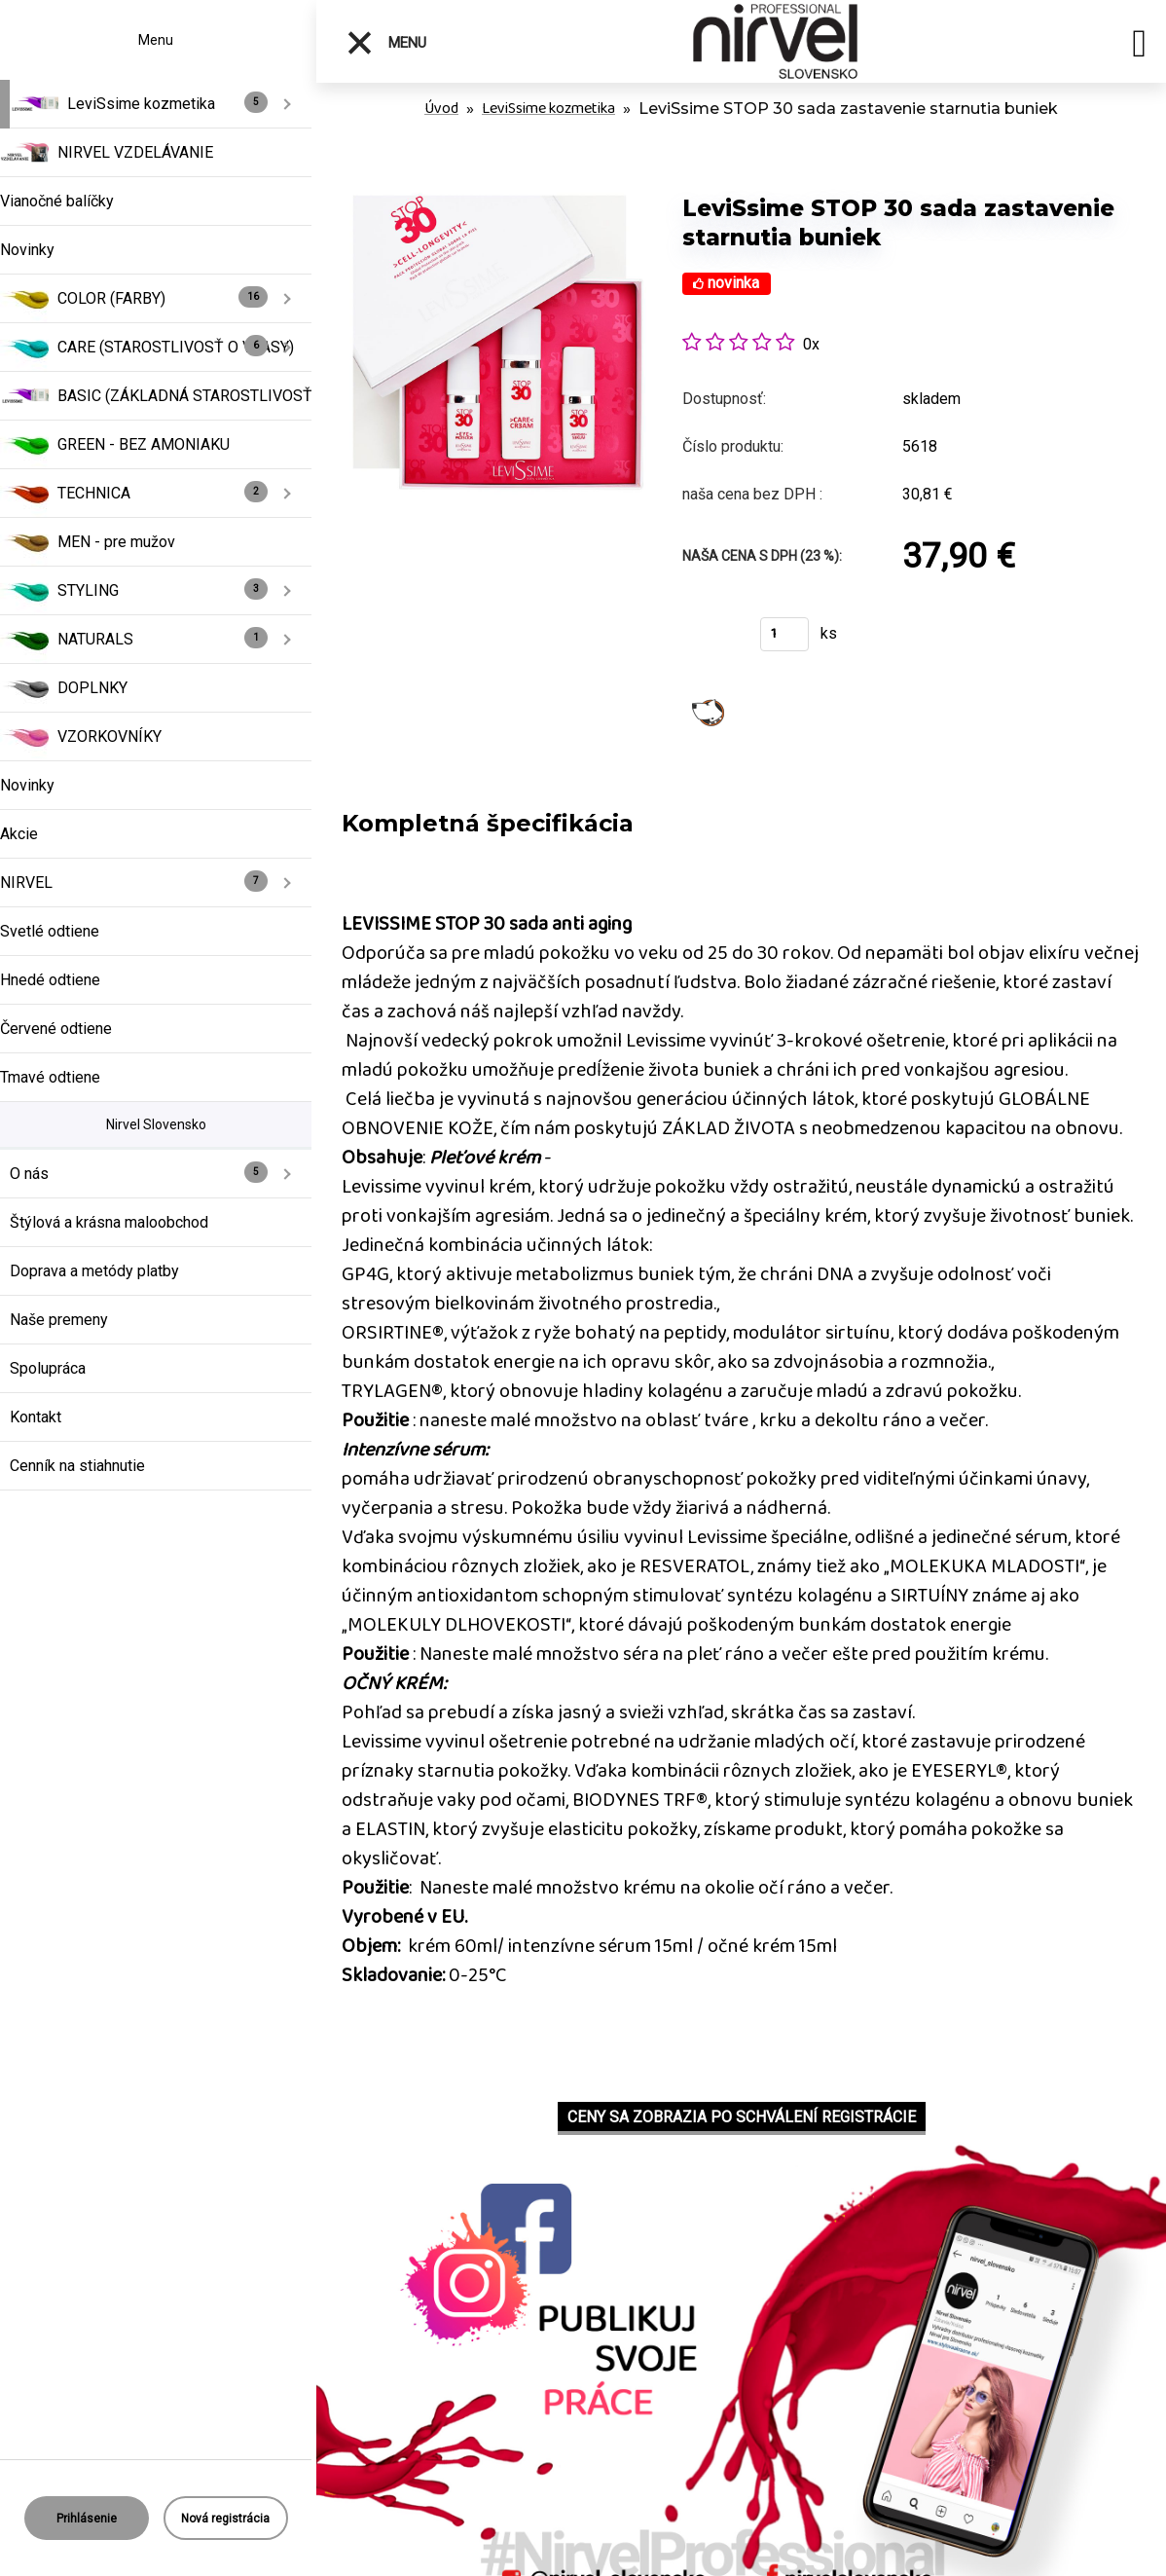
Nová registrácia (225, 2518)
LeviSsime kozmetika (548, 108)
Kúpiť (709, 640)
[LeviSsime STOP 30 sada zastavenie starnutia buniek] (489, 175)
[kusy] (784, 634)
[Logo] (775, 41)
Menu (386, 43)
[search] (1139, 46)
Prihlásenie (86, 2518)
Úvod (441, 108)
